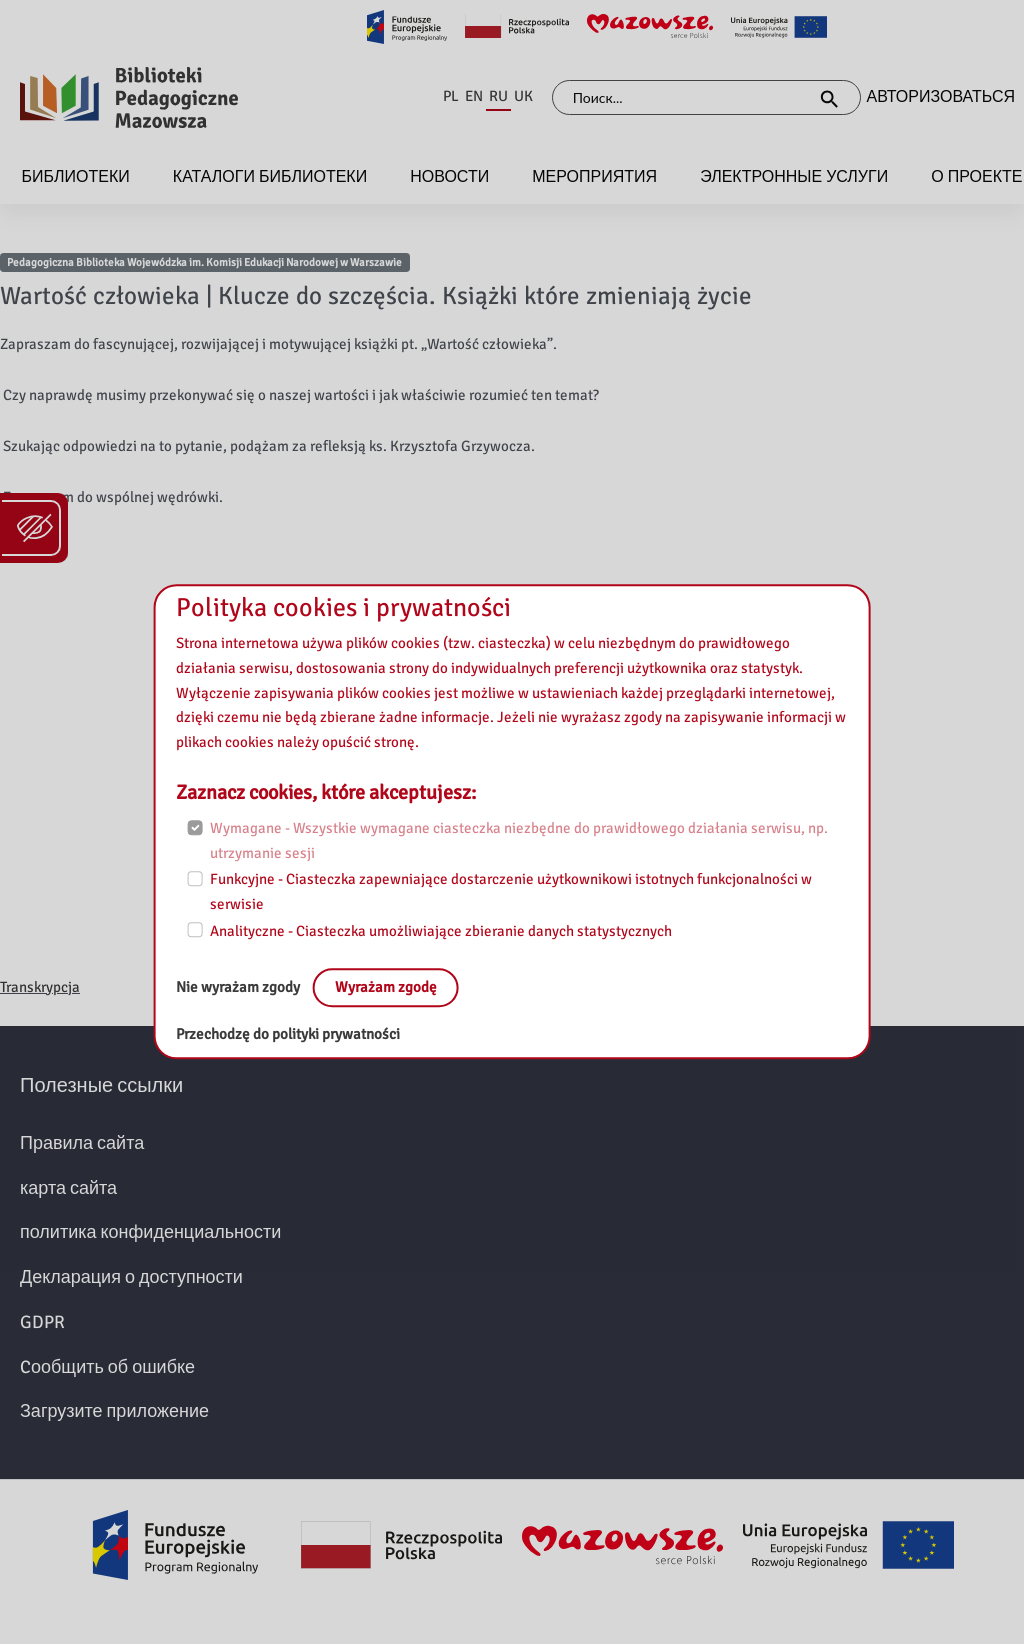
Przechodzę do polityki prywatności (288, 1035)
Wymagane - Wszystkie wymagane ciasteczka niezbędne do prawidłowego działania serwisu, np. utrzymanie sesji (519, 840)
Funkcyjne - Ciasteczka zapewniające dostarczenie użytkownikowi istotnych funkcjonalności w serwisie (511, 892)
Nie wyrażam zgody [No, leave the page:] (239, 988)
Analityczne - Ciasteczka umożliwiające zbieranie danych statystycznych (441, 931)
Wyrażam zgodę (386, 988)
